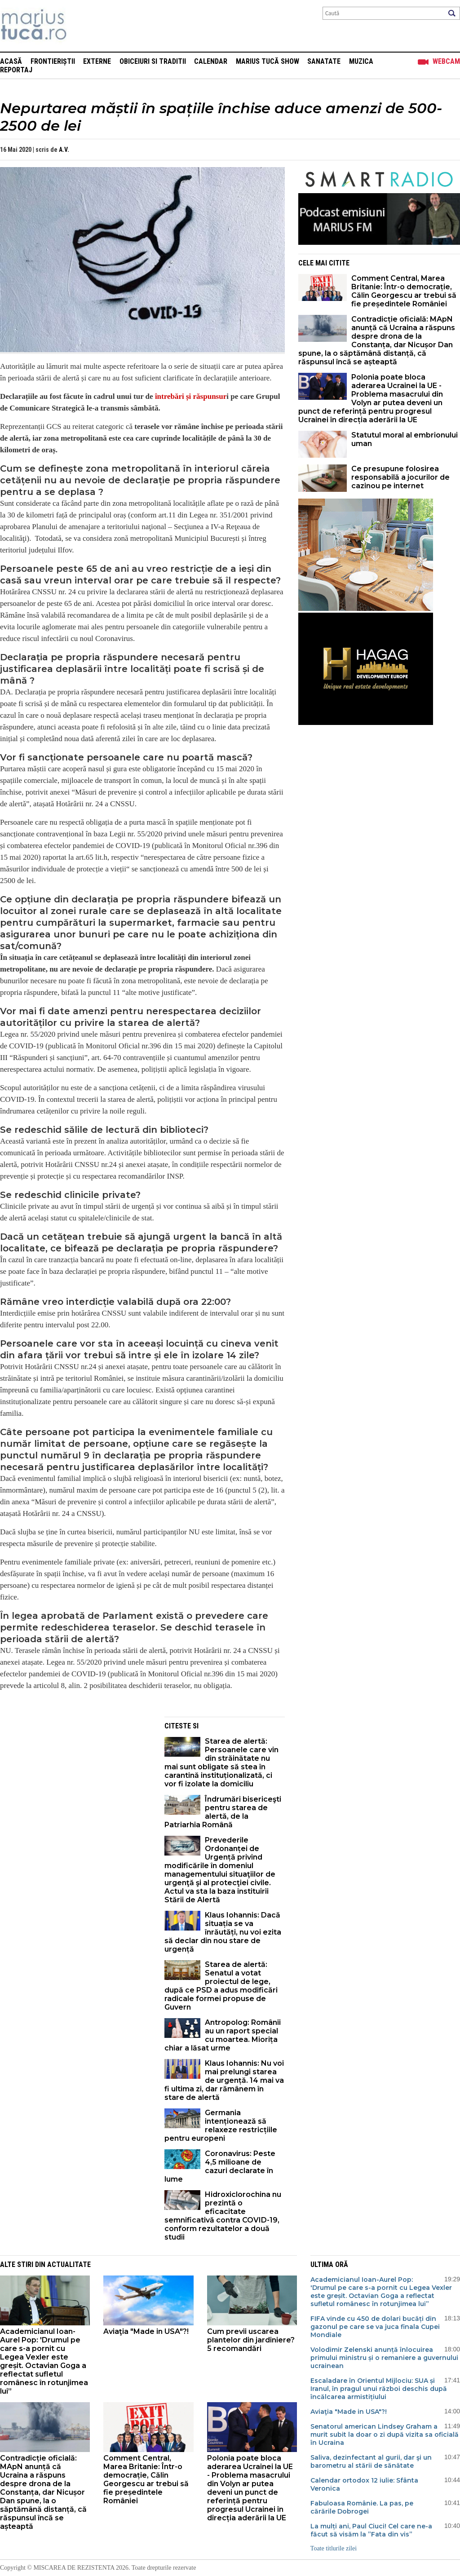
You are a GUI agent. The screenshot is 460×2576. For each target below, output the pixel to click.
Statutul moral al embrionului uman (404, 439)
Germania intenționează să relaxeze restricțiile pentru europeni (220, 2125)
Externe (97, 61)
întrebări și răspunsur (190, 396)
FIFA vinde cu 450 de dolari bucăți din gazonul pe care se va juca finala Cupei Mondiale (375, 2327)
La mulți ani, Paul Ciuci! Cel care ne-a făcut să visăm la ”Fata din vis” (371, 2530)
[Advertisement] (75, 1780)
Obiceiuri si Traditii (152, 61)
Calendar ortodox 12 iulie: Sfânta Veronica (364, 2484)
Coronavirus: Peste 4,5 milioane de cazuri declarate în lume (219, 2166)
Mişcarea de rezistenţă (82, 26)
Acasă (11, 61)
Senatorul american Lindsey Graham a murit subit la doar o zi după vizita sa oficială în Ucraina (384, 2434)
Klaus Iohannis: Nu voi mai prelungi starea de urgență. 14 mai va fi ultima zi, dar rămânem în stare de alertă (224, 2080)
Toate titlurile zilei (333, 2548)
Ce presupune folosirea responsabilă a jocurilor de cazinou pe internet (400, 477)
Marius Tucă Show (267, 61)
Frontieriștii (53, 61)
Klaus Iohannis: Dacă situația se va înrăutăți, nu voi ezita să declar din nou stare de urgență (222, 1932)
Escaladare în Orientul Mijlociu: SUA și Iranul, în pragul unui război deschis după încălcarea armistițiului (378, 2389)
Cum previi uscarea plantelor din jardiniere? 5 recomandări (251, 2340)
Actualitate (69, 2264)
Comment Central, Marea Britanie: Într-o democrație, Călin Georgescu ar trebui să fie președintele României (403, 291)
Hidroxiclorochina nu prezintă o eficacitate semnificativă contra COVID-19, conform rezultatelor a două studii (222, 2215)
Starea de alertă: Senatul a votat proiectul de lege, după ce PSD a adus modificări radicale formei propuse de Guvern (221, 1985)
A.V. (64, 149)
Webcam (446, 61)
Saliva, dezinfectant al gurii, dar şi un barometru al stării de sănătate (371, 2461)
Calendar (210, 61)
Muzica (361, 61)
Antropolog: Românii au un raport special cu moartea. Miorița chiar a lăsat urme (222, 2035)
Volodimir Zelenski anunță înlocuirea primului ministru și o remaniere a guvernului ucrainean (384, 2358)
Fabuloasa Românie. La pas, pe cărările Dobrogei (361, 2507)
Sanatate (324, 61)
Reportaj (16, 70)
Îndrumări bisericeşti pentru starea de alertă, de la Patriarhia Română (222, 1812)
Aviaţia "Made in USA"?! (146, 2331)
